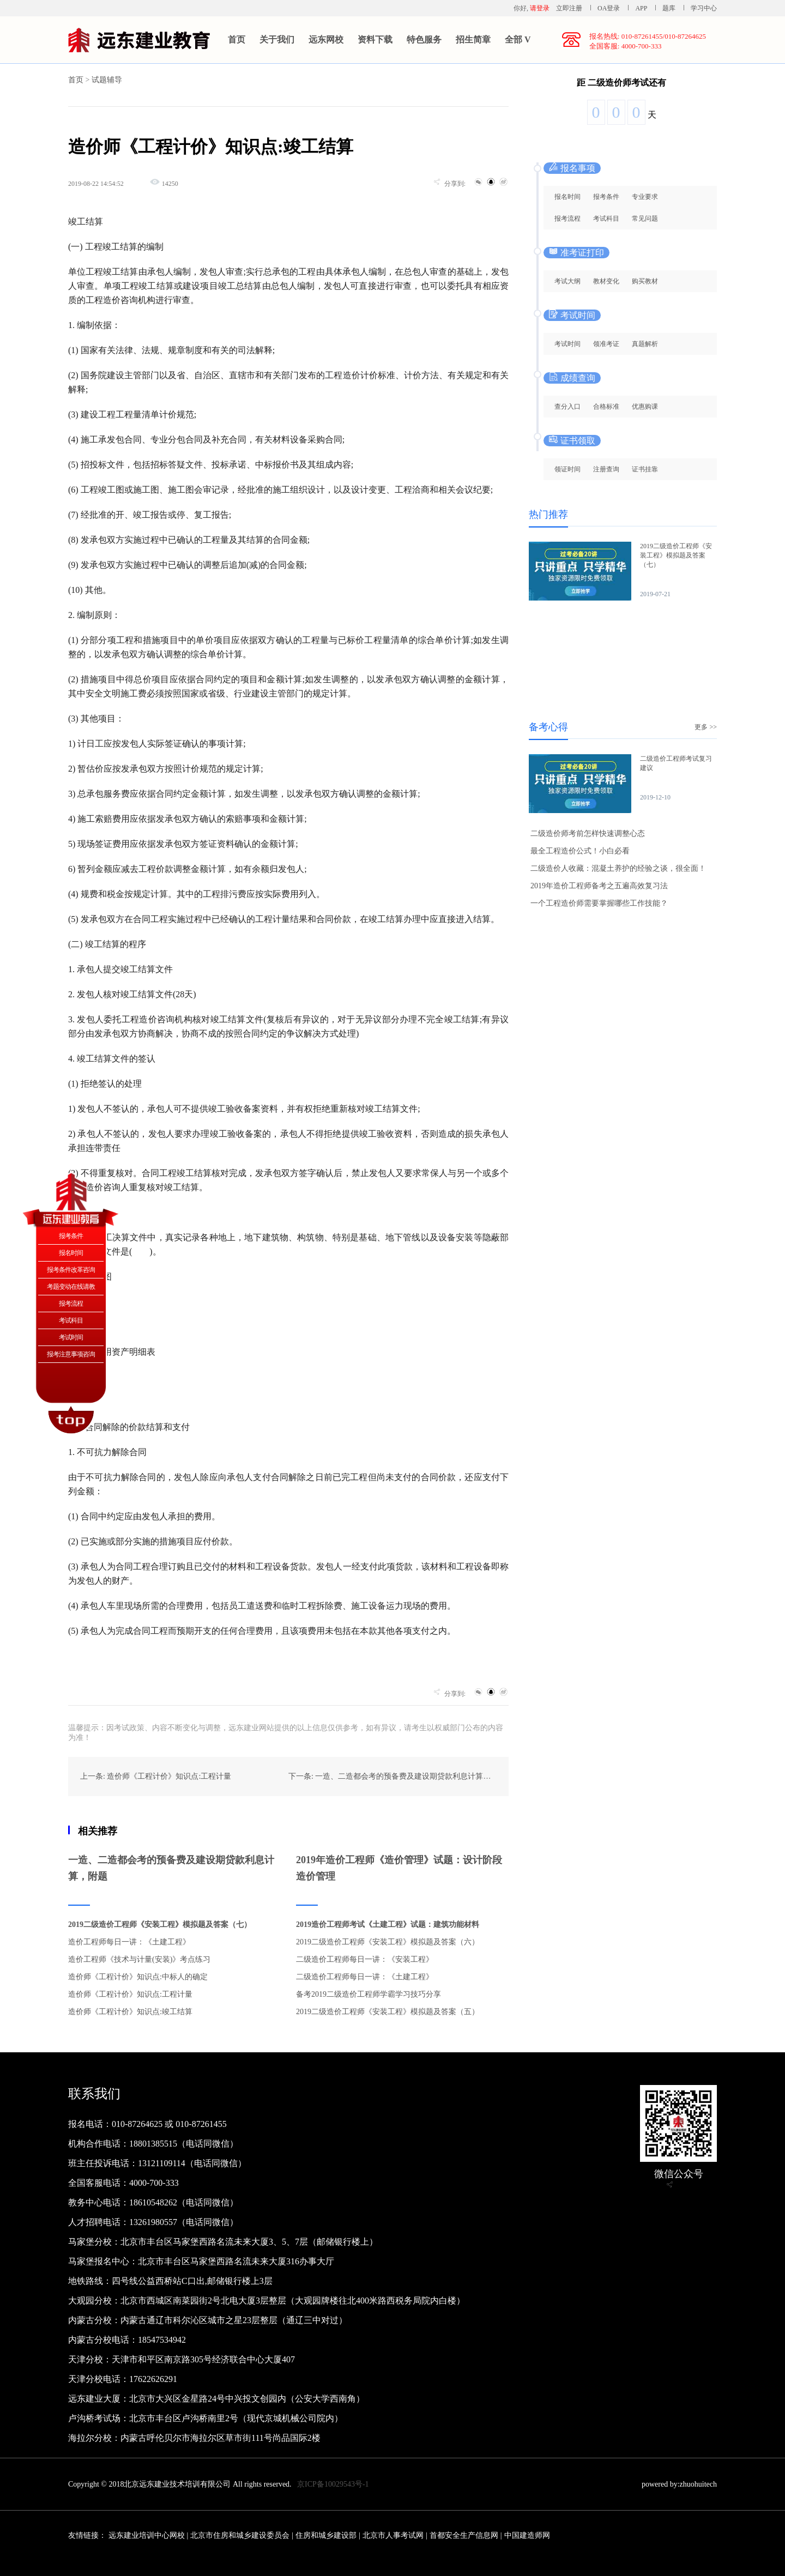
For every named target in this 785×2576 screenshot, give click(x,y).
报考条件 (606, 197)
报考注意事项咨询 (71, 1354)
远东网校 (326, 39)
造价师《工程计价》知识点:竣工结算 (130, 2012)
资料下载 (375, 39)
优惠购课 (645, 406)
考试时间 (567, 344)
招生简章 (473, 39)
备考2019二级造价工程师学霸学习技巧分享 (368, 1994)
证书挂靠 (645, 469)
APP (641, 8)
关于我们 (276, 39)
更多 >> (706, 727)
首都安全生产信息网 (464, 2535)
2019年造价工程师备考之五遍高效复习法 (599, 886)
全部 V (518, 39)
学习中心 (704, 8)
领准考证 (606, 344)
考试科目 (606, 218)
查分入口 (567, 406)
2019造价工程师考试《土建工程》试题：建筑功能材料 (387, 1924)
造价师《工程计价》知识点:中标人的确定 (138, 1977)
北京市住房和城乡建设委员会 (239, 2535)
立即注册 (569, 8)
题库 (668, 8)
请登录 (540, 8)
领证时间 (567, 469)
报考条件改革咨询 (71, 1270)
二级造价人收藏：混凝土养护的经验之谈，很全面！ (618, 868)
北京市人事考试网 (393, 2535)
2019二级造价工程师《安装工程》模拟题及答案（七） (159, 1924)
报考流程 (567, 218)
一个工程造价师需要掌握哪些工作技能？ (599, 903)
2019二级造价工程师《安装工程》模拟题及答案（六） (387, 1942)
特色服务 (424, 39)
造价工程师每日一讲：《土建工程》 (129, 1942)
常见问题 (645, 218)
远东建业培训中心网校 (147, 2535)
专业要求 (645, 197)
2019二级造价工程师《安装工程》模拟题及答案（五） (387, 2012)
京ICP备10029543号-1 (333, 2484)
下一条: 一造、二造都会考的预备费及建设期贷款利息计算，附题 (397, 1776)
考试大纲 (567, 281)
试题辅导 (107, 80)
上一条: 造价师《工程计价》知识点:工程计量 (155, 1776)
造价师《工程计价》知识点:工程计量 (130, 1994)
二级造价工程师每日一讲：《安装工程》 (364, 1959)
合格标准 (606, 406)
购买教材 (645, 281)
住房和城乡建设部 (326, 2535)
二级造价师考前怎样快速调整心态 (587, 833)
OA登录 (609, 8)
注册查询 (606, 469)
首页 (236, 39)
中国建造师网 (527, 2535)
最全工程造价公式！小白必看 (580, 851)
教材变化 (606, 281)
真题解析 (645, 344)
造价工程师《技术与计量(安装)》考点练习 (139, 1959)
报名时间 (567, 197)
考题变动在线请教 (71, 1286)
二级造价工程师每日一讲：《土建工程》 (364, 1977)
